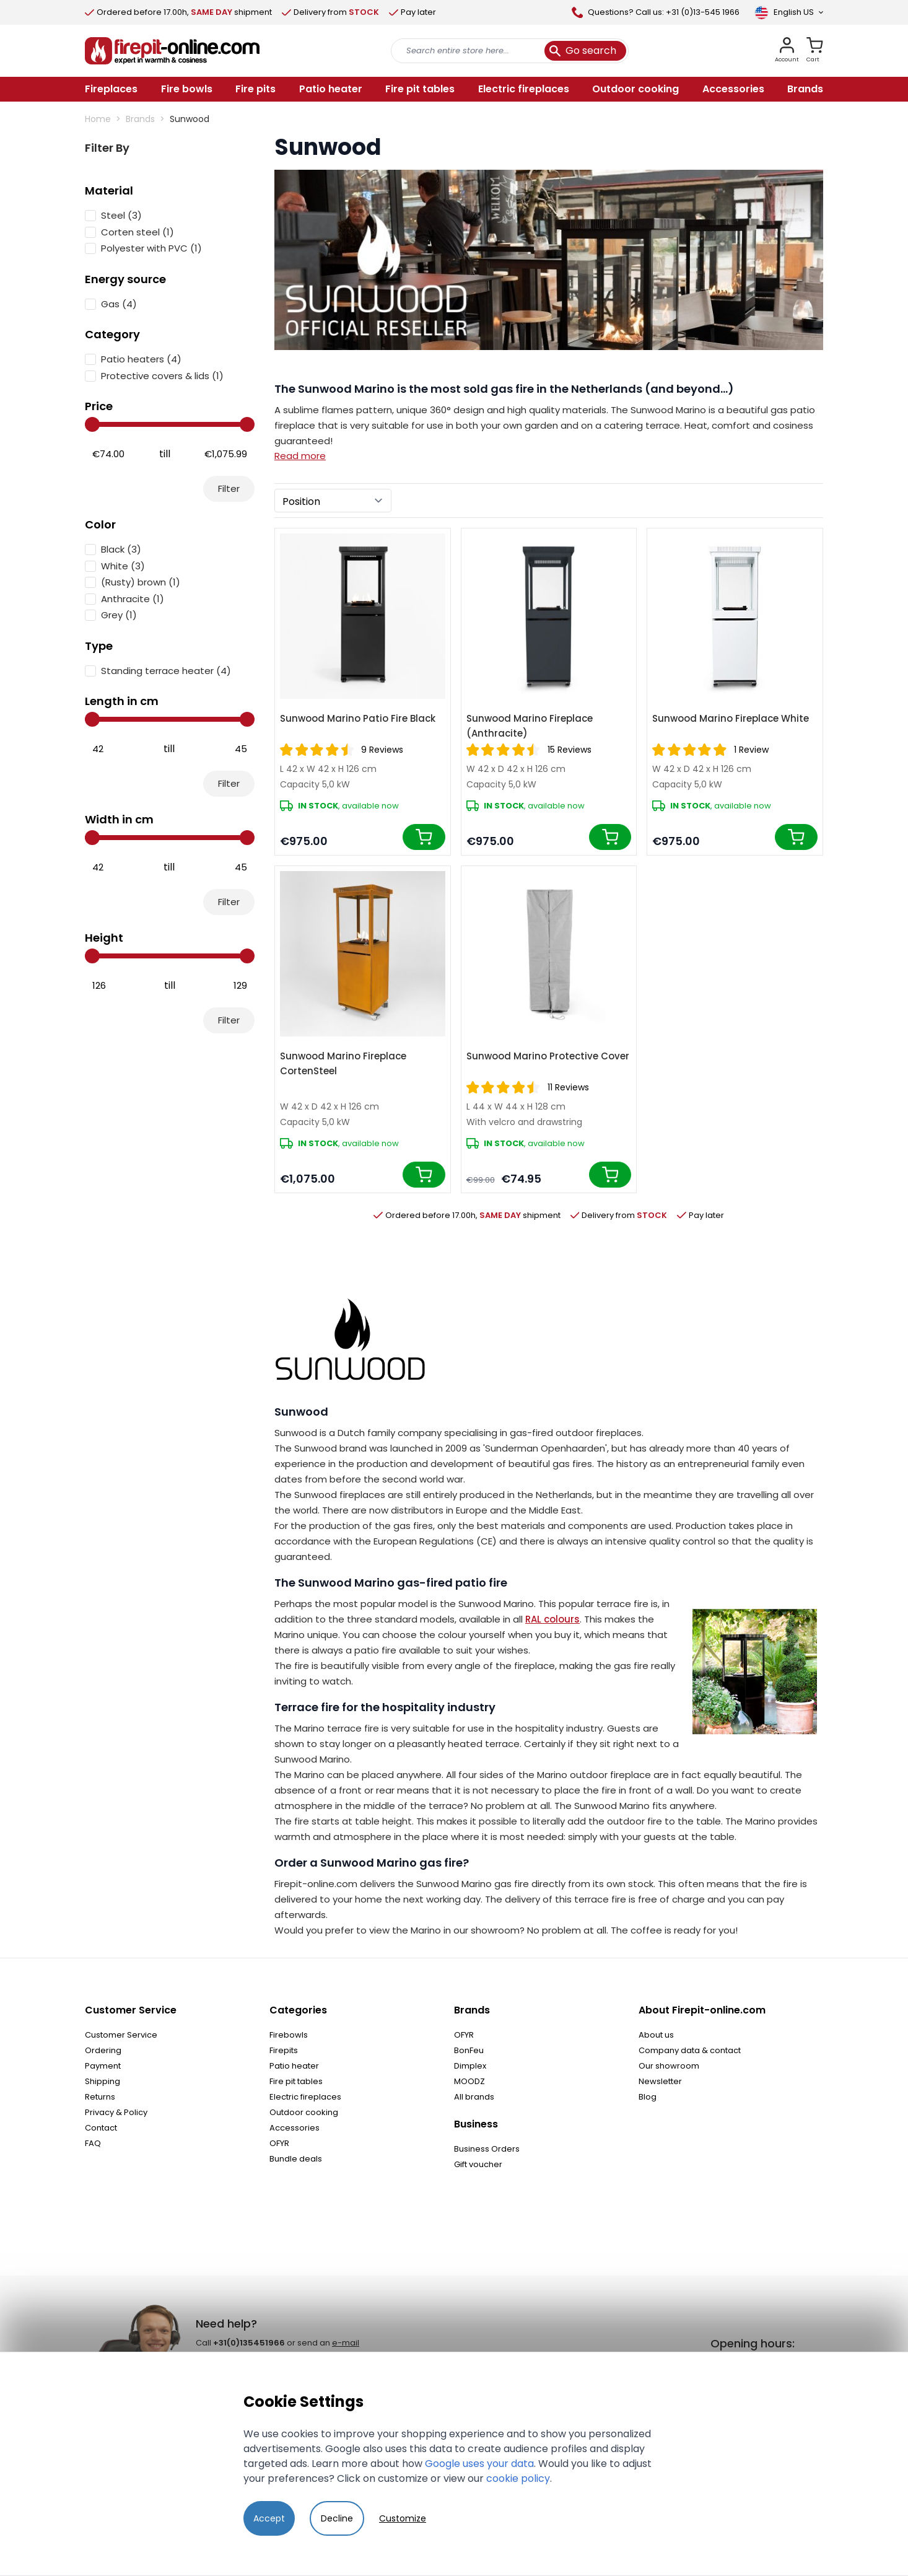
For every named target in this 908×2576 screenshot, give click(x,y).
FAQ (93, 2143)
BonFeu (469, 2050)
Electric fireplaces (305, 2097)
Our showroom (669, 2066)
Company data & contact (690, 2050)
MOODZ (469, 2081)
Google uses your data (479, 2463)
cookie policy (518, 2478)
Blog (648, 2097)
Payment (103, 2066)
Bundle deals (295, 2159)
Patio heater (294, 2066)
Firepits (283, 2050)
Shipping (102, 2081)
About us (656, 2035)
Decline (337, 2518)
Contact (101, 2128)
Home (98, 119)
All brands (474, 2097)
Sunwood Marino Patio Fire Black (357, 718)
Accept (269, 2518)
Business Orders (487, 2149)
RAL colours (552, 1619)
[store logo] (172, 50)
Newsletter (660, 2081)
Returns (100, 2097)
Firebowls (288, 2035)
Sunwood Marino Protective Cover (547, 1055)
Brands (140, 119)
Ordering (103, 2050)
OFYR (279, 2143)
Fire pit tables (296, 2081)
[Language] (788, 12)
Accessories (294, 2128)
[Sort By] (332, 500)
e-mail (345, 2343)
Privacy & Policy (116, 2112)
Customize (402, 2518)
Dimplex (470, 2066)
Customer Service (121, 2035)
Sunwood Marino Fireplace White (730, 718)
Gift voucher (478, 2164)
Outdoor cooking (303, 2112)
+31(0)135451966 (249, 2343)
